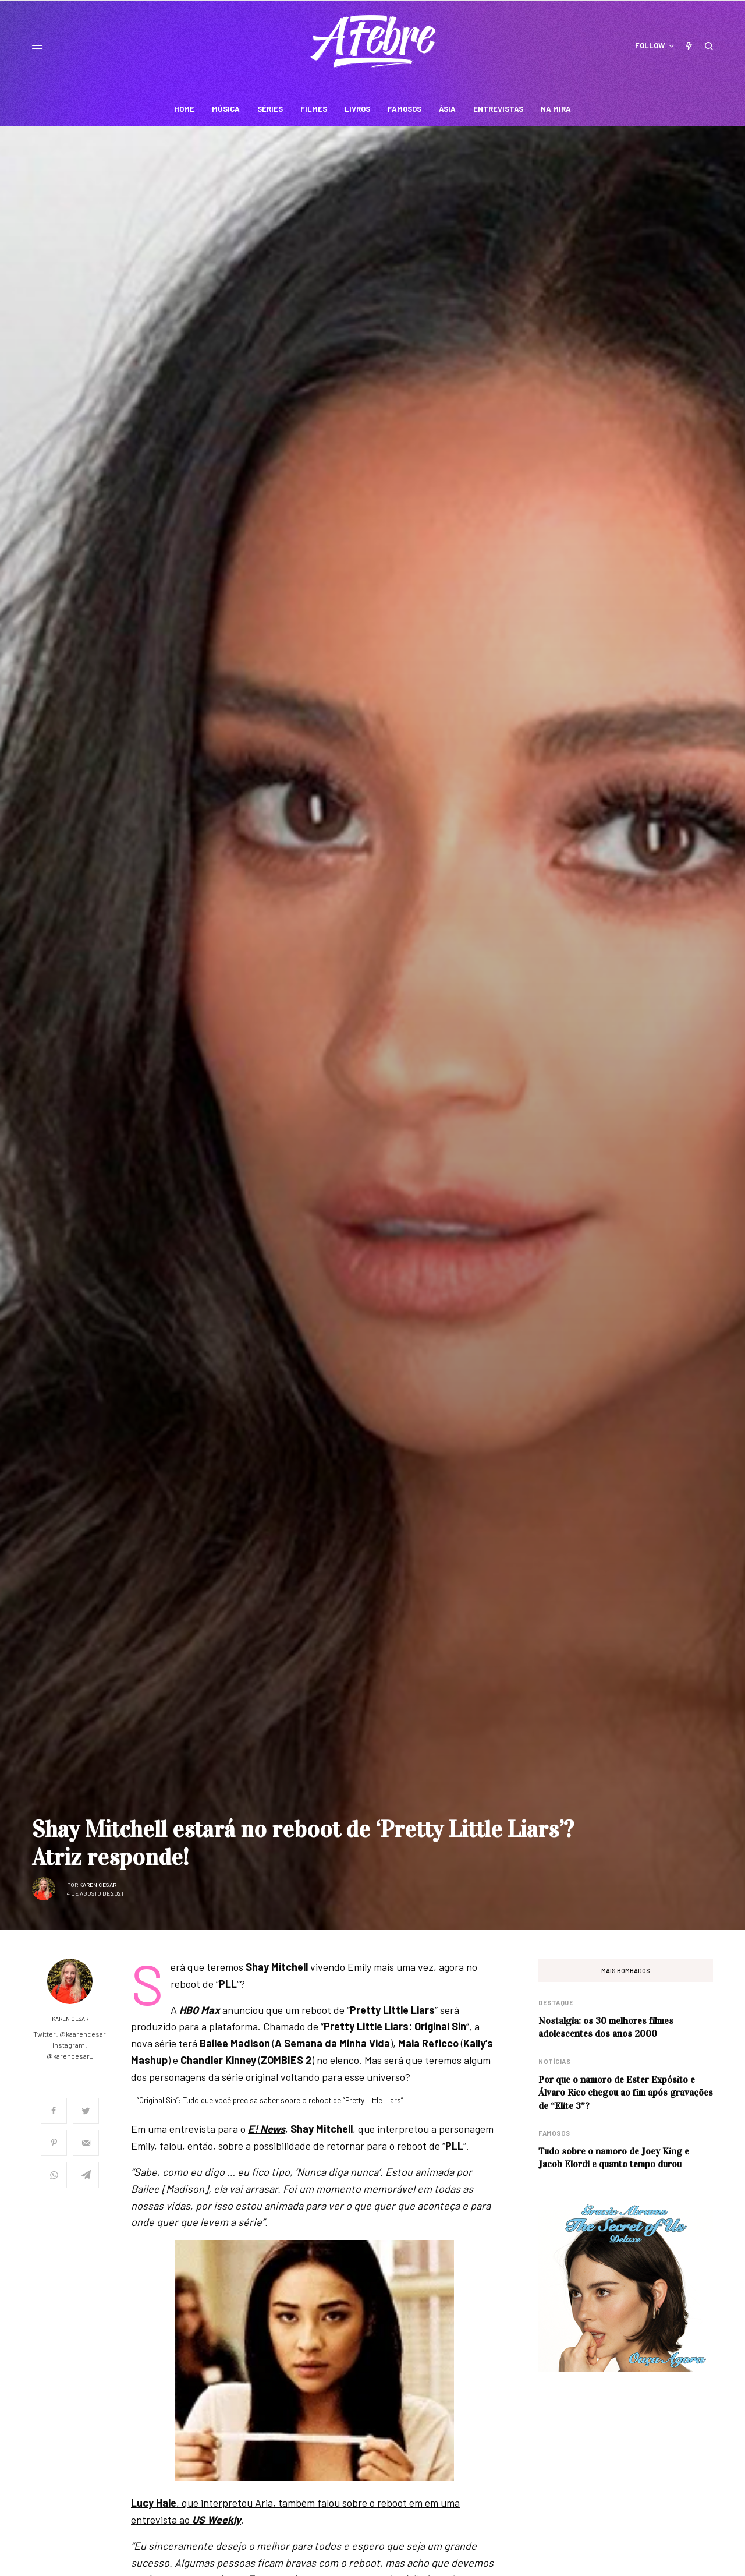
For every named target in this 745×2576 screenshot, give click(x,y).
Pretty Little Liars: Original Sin (395, 2026)
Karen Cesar (97, 1884)
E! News (266, 2128)
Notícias (554, 2061)
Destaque (555, 2002)
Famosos (554, 2133)
